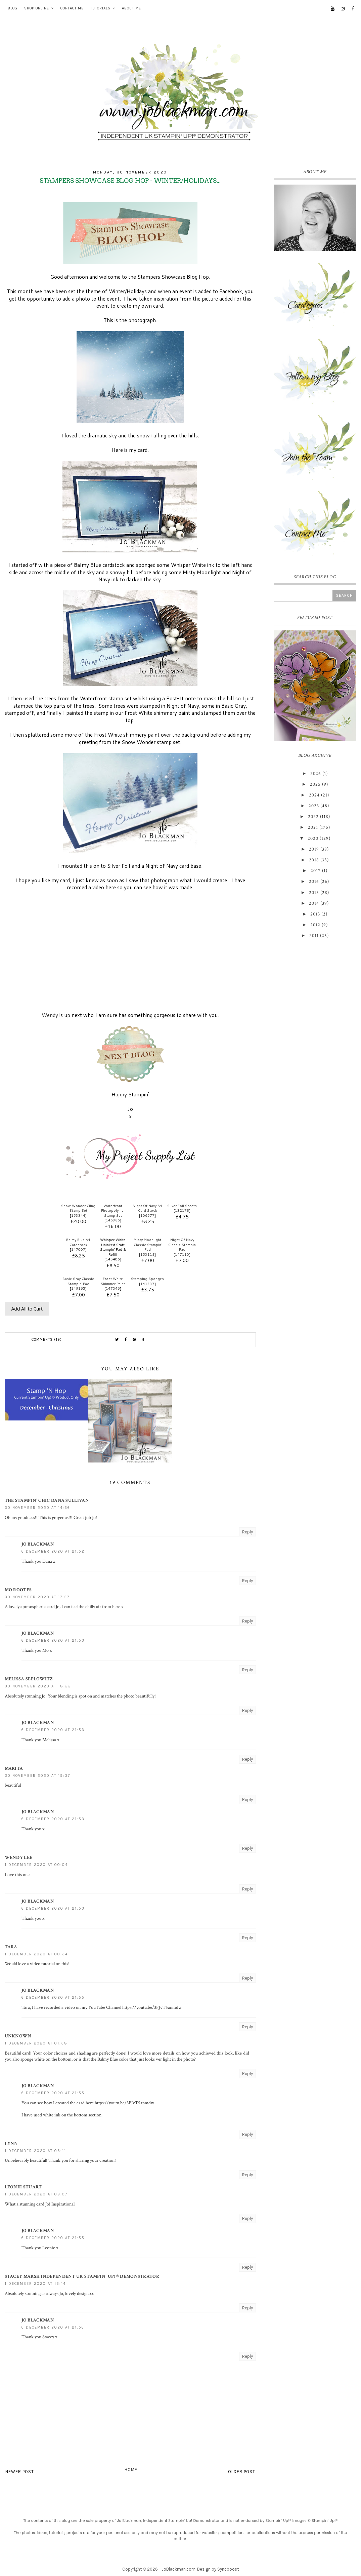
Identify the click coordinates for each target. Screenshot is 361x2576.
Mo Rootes (18, 1590)
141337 (147, 1283)
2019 (314, 849)
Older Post (241, 2471)
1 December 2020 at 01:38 (36, 2043)
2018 (314, 860)
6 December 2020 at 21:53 (53, 1640)
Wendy (50, 1015)
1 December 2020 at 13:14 (35, 2283)
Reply (247, 1531)
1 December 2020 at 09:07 (36, 2194)
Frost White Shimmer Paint (113, 1281)
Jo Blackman (37, 1544)
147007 (78, 1249)
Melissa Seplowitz (29, 1679)
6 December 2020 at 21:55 (53, 1997)
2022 (313, 817)
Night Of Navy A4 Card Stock (147, 1208)
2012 (315, 925)
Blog (12, 8)
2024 (314, 795)
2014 (314, 903)
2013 (315, 914)
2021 (313, 827)
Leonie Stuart (23, 2187)
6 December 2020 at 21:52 (53, 1551)
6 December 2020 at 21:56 (52, 2327)
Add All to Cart (27, 1308)
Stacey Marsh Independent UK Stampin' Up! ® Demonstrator (82, 2276)
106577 (147, 1215)
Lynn (11, 2144)
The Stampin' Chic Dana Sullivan (47, 1500)
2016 (314, 882)
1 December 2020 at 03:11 (35, 2151)
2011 (314, 936)
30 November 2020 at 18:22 (38, 1686)
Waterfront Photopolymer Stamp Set (113, 1210)
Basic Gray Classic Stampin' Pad (78, 1281)
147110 (182, 1254)
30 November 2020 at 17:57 (37, 1597)
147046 (113, 1288)
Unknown (18, 2036)
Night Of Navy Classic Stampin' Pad (182, 1244)
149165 (78, 1288)
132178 (182, 1210)
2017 (316, 871)
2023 (314, 806)
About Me (131, 8)
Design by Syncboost (218, 2569)
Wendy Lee (19, 1858)
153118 (147, 1254)
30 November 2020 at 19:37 (37, 1775)
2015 (314, 893)
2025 (315, 784)
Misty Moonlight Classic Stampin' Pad (148, 1244)
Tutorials (100, 8)
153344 (78, 1215)
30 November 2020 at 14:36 (37, 1508)
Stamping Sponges (147, 1278)
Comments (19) (47, 1339)
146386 (113, 1220)
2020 (313, 838)
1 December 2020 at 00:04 (36, 1865)
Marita (14, 1768)
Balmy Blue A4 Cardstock (78, 1242)
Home (131, 2469)
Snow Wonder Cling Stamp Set (78, 1208)
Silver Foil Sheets (182, 1205)
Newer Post (19, 2471)
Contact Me (72, 8)
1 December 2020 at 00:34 (36, 1954)
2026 (315, 774)
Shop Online (36, 8)
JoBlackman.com (178, 2569)
